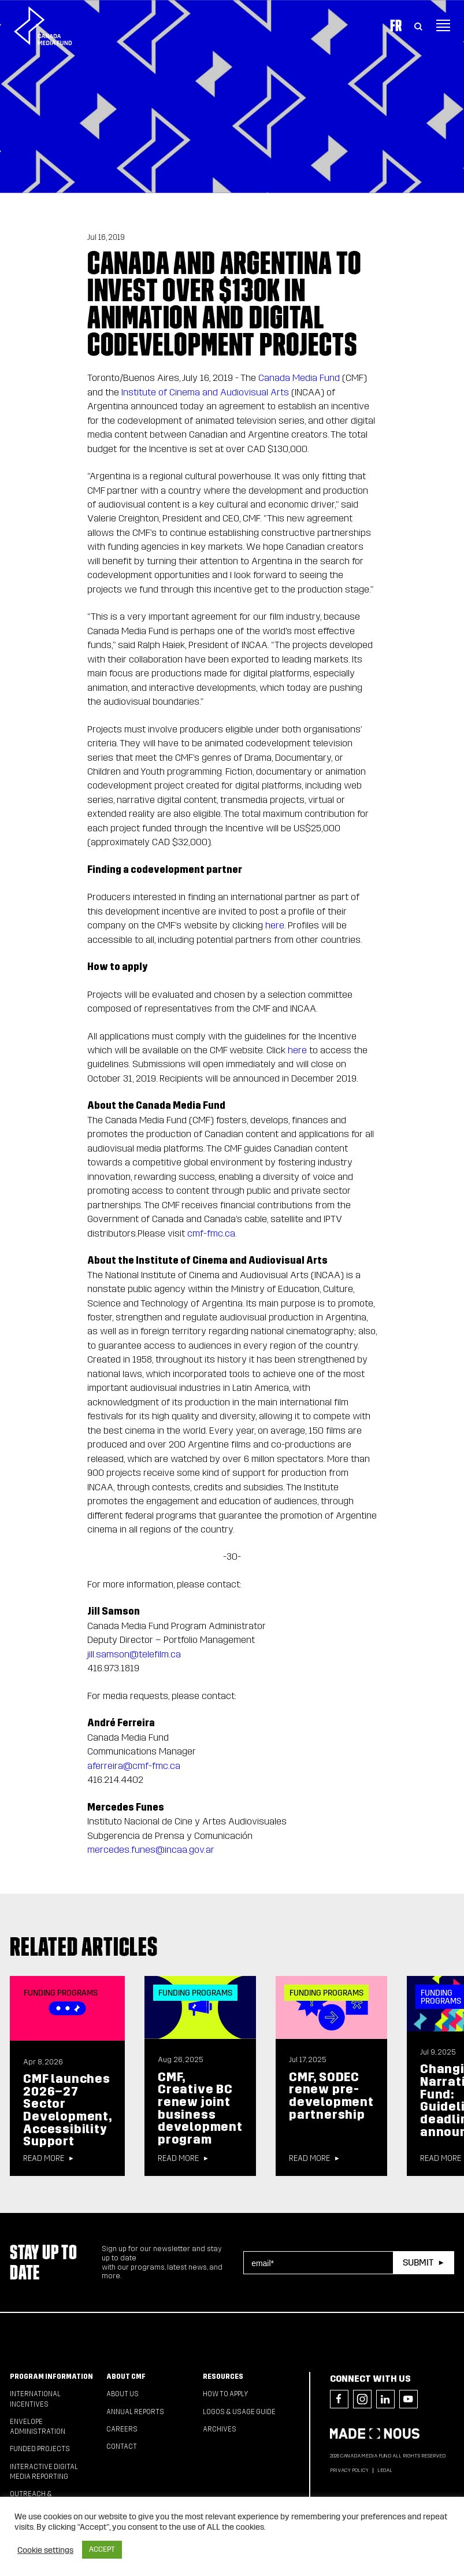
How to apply (225, 2394)
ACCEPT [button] (102, 2549)
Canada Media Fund (299, 378)
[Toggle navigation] (443, 25)
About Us (122, 2394)
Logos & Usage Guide (239, 2412)
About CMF (126, 2377)
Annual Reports (135, 2412)
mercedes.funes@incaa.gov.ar (150, 1850)
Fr (396, 25)
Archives (219, 2429)
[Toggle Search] (418, 25)
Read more (43, 2159)
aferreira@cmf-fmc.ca (133, 1766)
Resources (223, 2377)
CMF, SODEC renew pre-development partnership (331, 2096)
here (274, 925)
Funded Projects (40, 2449)
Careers (122, 2429)
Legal (384, 2470)
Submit (418, 2262)
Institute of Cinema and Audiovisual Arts (205, 392)
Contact (121, 2446)
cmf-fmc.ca (211, 1233)
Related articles (84, 1946)
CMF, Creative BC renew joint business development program (200, 2108)
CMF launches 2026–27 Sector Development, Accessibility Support (67, 2110)
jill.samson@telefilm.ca (134, 1654)
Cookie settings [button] (45, 2550)
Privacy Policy (349, 2470)
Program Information (51, 2377)
